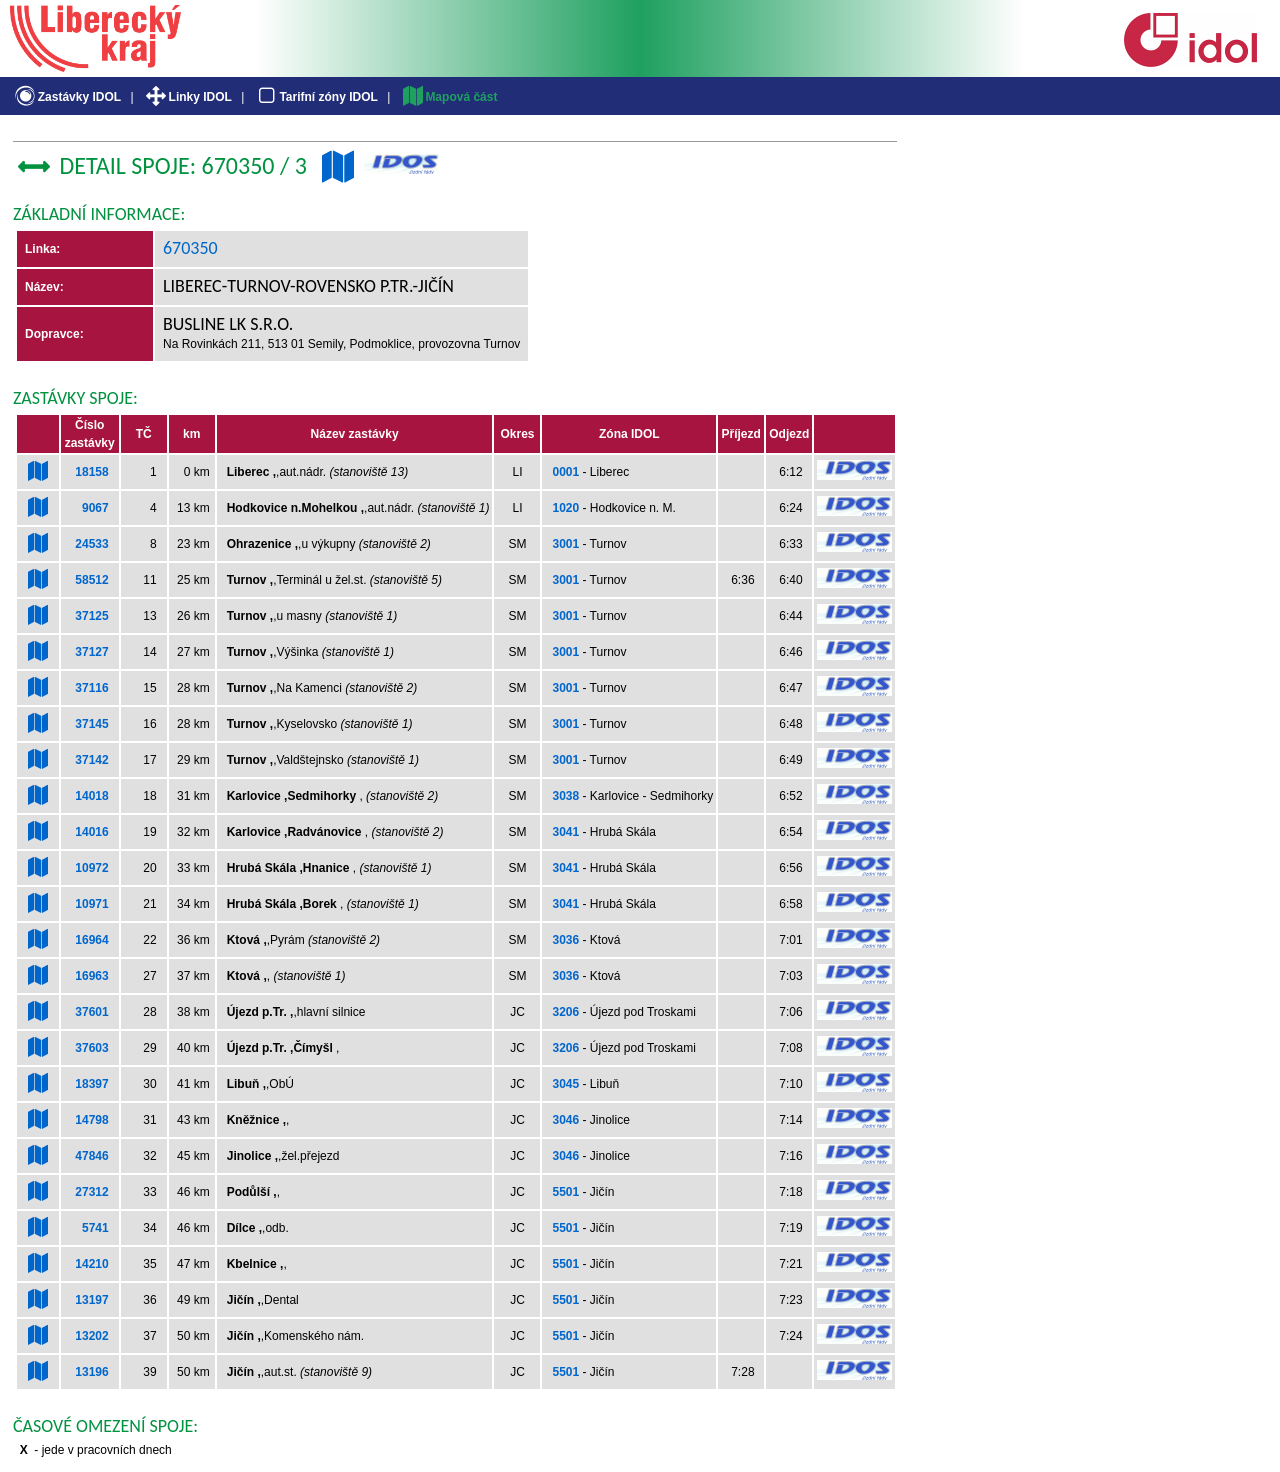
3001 (565, 544)
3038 (565, 796)
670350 (190, 248)
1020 (565, 508)
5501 (565, 1192)
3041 (565, 832)
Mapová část (449, 97)
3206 (565, 1012)
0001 (565, 472)
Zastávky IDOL (66, 97)
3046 (565, 1120)
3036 (565, 940)
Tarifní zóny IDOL (316, 97)
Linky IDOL (187, 97)
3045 (565, 1084)
